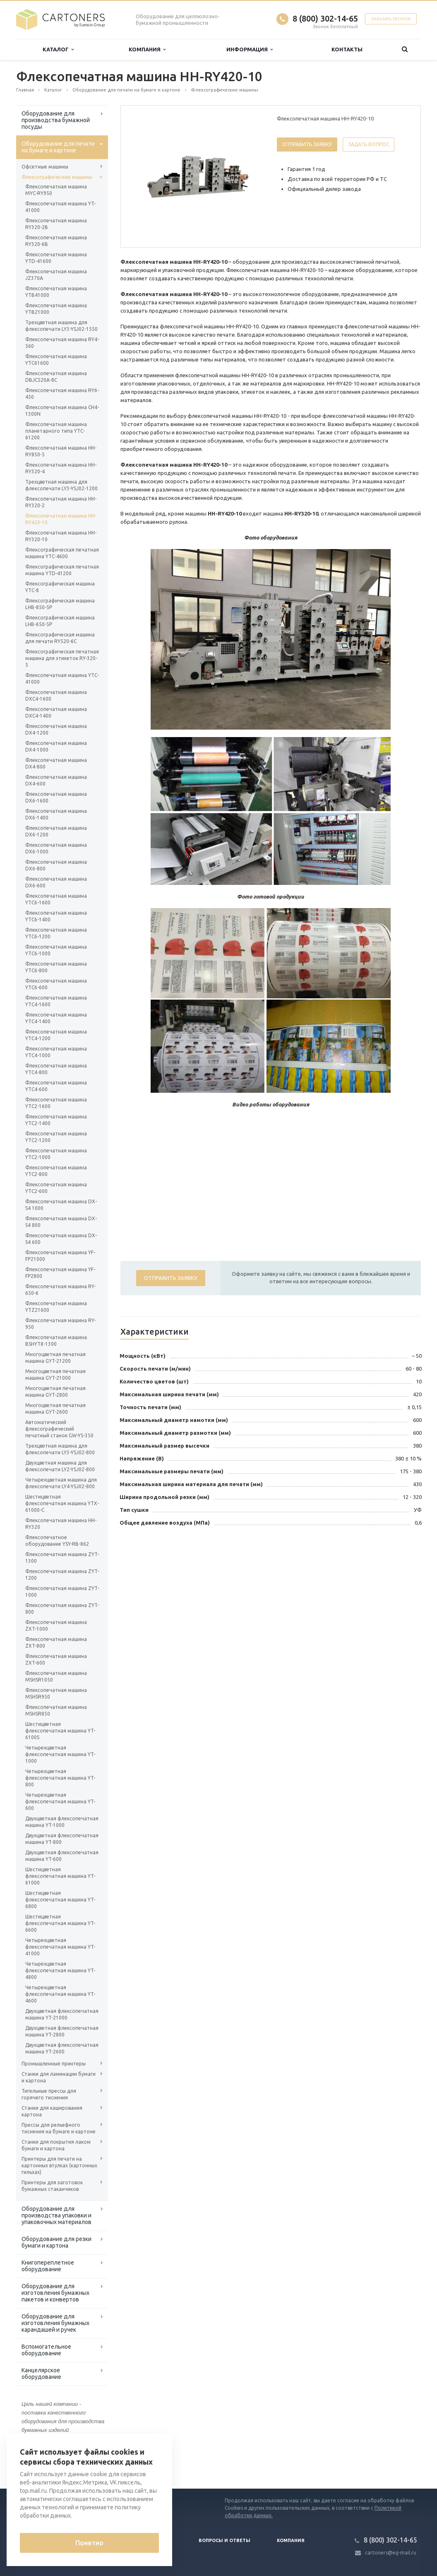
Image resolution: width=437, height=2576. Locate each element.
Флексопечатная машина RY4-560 (62, 343)
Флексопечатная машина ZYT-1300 (62, 1558)
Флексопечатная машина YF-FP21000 (60, 1256)
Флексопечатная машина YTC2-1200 (56, 1137)
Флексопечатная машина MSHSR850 (56, 1710)
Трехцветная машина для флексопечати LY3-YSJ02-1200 (61, 485)
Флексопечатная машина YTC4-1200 (56, 1035)
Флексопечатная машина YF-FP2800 (60, 1273)
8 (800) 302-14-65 (325, 18)
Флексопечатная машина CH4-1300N (62, 411)
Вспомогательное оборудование (46, 2350)
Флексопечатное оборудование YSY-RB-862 (57, 1541)
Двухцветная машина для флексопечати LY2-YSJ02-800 (60, 1466)
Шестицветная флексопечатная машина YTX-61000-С (62, 1503)
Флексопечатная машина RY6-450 (62, 394)
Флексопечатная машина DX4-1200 (56, 729)
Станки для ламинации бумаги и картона (59, 2077)
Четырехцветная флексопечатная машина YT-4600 (60, 1994)
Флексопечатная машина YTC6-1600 (56, 899)
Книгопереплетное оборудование (48, 2265)
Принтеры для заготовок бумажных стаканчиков (52, 2186)
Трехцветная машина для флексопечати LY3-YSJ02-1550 (61, 326)
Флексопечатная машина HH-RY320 (60, 1524)
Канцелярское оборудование (41, 2373)
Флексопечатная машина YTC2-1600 (56, 1103)
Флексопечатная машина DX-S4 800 (61, 1222)
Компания (147, 49)
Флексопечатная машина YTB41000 (56, 292)
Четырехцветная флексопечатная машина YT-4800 (60, 1970)
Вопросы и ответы (224, 2540)
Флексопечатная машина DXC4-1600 (56, 695)
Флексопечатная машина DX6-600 (56, 882)
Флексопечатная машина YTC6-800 (56, 967)
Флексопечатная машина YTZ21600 (56, 1307)
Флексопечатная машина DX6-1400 (56, 814)
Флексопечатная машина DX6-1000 (56, 848)
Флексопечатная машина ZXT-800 (56, 1642)
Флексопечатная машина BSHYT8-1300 (56, 1341)
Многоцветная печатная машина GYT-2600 (55, 1408)
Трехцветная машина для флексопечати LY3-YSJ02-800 (60, 1449)
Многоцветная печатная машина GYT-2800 (55, 1392)
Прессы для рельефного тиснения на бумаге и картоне (59, 2128)
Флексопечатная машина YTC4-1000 (56, 1052)
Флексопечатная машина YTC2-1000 (56, 1154)
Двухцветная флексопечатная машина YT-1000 (61, 1822)
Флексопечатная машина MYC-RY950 (56, 190)
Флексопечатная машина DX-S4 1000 (61, 1205)
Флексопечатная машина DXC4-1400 (56, 712)
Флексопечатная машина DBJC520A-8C (56, 377)
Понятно (89, 2543)
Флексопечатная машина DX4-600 (56, 780)
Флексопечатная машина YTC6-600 (56, 984)
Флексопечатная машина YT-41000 (60, 207)
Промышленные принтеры (54, 2063)
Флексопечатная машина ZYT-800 (62, 1608)
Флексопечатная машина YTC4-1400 (56, 1018)
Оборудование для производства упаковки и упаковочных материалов (56, 2215)
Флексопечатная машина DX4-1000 (56, 746)
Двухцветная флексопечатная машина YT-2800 (61, 2031)
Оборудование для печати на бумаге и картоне (58, 147)
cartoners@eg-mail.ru (390, 2552)
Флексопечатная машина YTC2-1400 (56, 1120)
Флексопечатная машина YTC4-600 (56, 1086)
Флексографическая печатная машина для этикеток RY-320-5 (62, 658)
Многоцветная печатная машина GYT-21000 (55, 1375)
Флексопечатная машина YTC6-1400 (56, 916)
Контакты (347, 49)
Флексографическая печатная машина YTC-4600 (62, 553)
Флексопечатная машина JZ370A (56, 275)
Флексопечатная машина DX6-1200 (56, 831)
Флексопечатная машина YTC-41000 (62, 678)
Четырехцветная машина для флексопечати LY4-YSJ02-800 (61, 1483)
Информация (249, 49)
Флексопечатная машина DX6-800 (56, 865)
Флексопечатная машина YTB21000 (56, 309)
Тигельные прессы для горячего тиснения (49, 2094)
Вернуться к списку (42, 2462)
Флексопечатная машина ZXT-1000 (56, 1625)
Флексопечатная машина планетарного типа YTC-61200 (56, 431)
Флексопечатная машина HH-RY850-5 (60, 451)
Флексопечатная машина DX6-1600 (56, 797)
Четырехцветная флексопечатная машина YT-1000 (60, 1754)
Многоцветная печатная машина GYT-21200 (55, 1358)
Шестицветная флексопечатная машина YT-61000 (60, 1876)
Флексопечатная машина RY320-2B (56, 224)
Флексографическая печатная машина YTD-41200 (62, 570)
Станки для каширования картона (52, 2111)
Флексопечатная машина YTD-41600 (56, 258)
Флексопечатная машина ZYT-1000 (62, 1592)
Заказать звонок (391, 19)
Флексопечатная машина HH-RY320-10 (60, 536)
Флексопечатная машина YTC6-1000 (56, 950)
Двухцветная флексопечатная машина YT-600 (61, 1856)
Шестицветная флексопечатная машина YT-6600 (60, 1923)
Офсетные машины (45, 166)
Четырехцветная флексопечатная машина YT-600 (60, 1801)
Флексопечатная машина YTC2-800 (56, 1171)
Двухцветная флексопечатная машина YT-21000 (61, 2014)
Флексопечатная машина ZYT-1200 (62, 1575)
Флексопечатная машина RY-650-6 (60, 1290)
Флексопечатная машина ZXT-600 (56, 1659)
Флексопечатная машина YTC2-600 (56, 1188)
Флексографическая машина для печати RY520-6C (60, 638)
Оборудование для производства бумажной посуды (56, 120)
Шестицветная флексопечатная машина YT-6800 (60, 1899)
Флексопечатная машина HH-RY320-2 (60, 502)
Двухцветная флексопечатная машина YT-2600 (61, 2048)
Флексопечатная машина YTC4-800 (56, 1069)
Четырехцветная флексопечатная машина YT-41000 (60, 1946)
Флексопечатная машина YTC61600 (56, 360)
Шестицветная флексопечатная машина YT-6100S (60, 1730)
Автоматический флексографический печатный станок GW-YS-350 (59, 1428)
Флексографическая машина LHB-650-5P (60, 621)
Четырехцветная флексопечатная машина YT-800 (60, 1778)
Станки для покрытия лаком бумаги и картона (56, 2145)
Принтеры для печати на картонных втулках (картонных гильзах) (59, 2165)
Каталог (58, 49)
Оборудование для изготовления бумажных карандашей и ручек (55, 2323)
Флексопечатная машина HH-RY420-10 (60, 519)
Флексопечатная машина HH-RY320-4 (60, 468)
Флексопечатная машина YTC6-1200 (56, 933)
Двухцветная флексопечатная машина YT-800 (61, 1839)
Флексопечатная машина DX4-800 (56, 763)
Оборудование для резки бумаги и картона (56, 2242)
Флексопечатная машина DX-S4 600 (61, 1239)
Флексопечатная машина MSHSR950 (56, 1693)
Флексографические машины (57, 177)
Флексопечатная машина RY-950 (60, 1324)
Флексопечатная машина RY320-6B (56, 241)
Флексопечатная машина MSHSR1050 (56, 1676)
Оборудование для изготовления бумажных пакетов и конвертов (55, 2293)
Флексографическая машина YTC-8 (60, 587)
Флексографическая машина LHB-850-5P (60, 604)
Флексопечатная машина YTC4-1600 (56, 1001)
